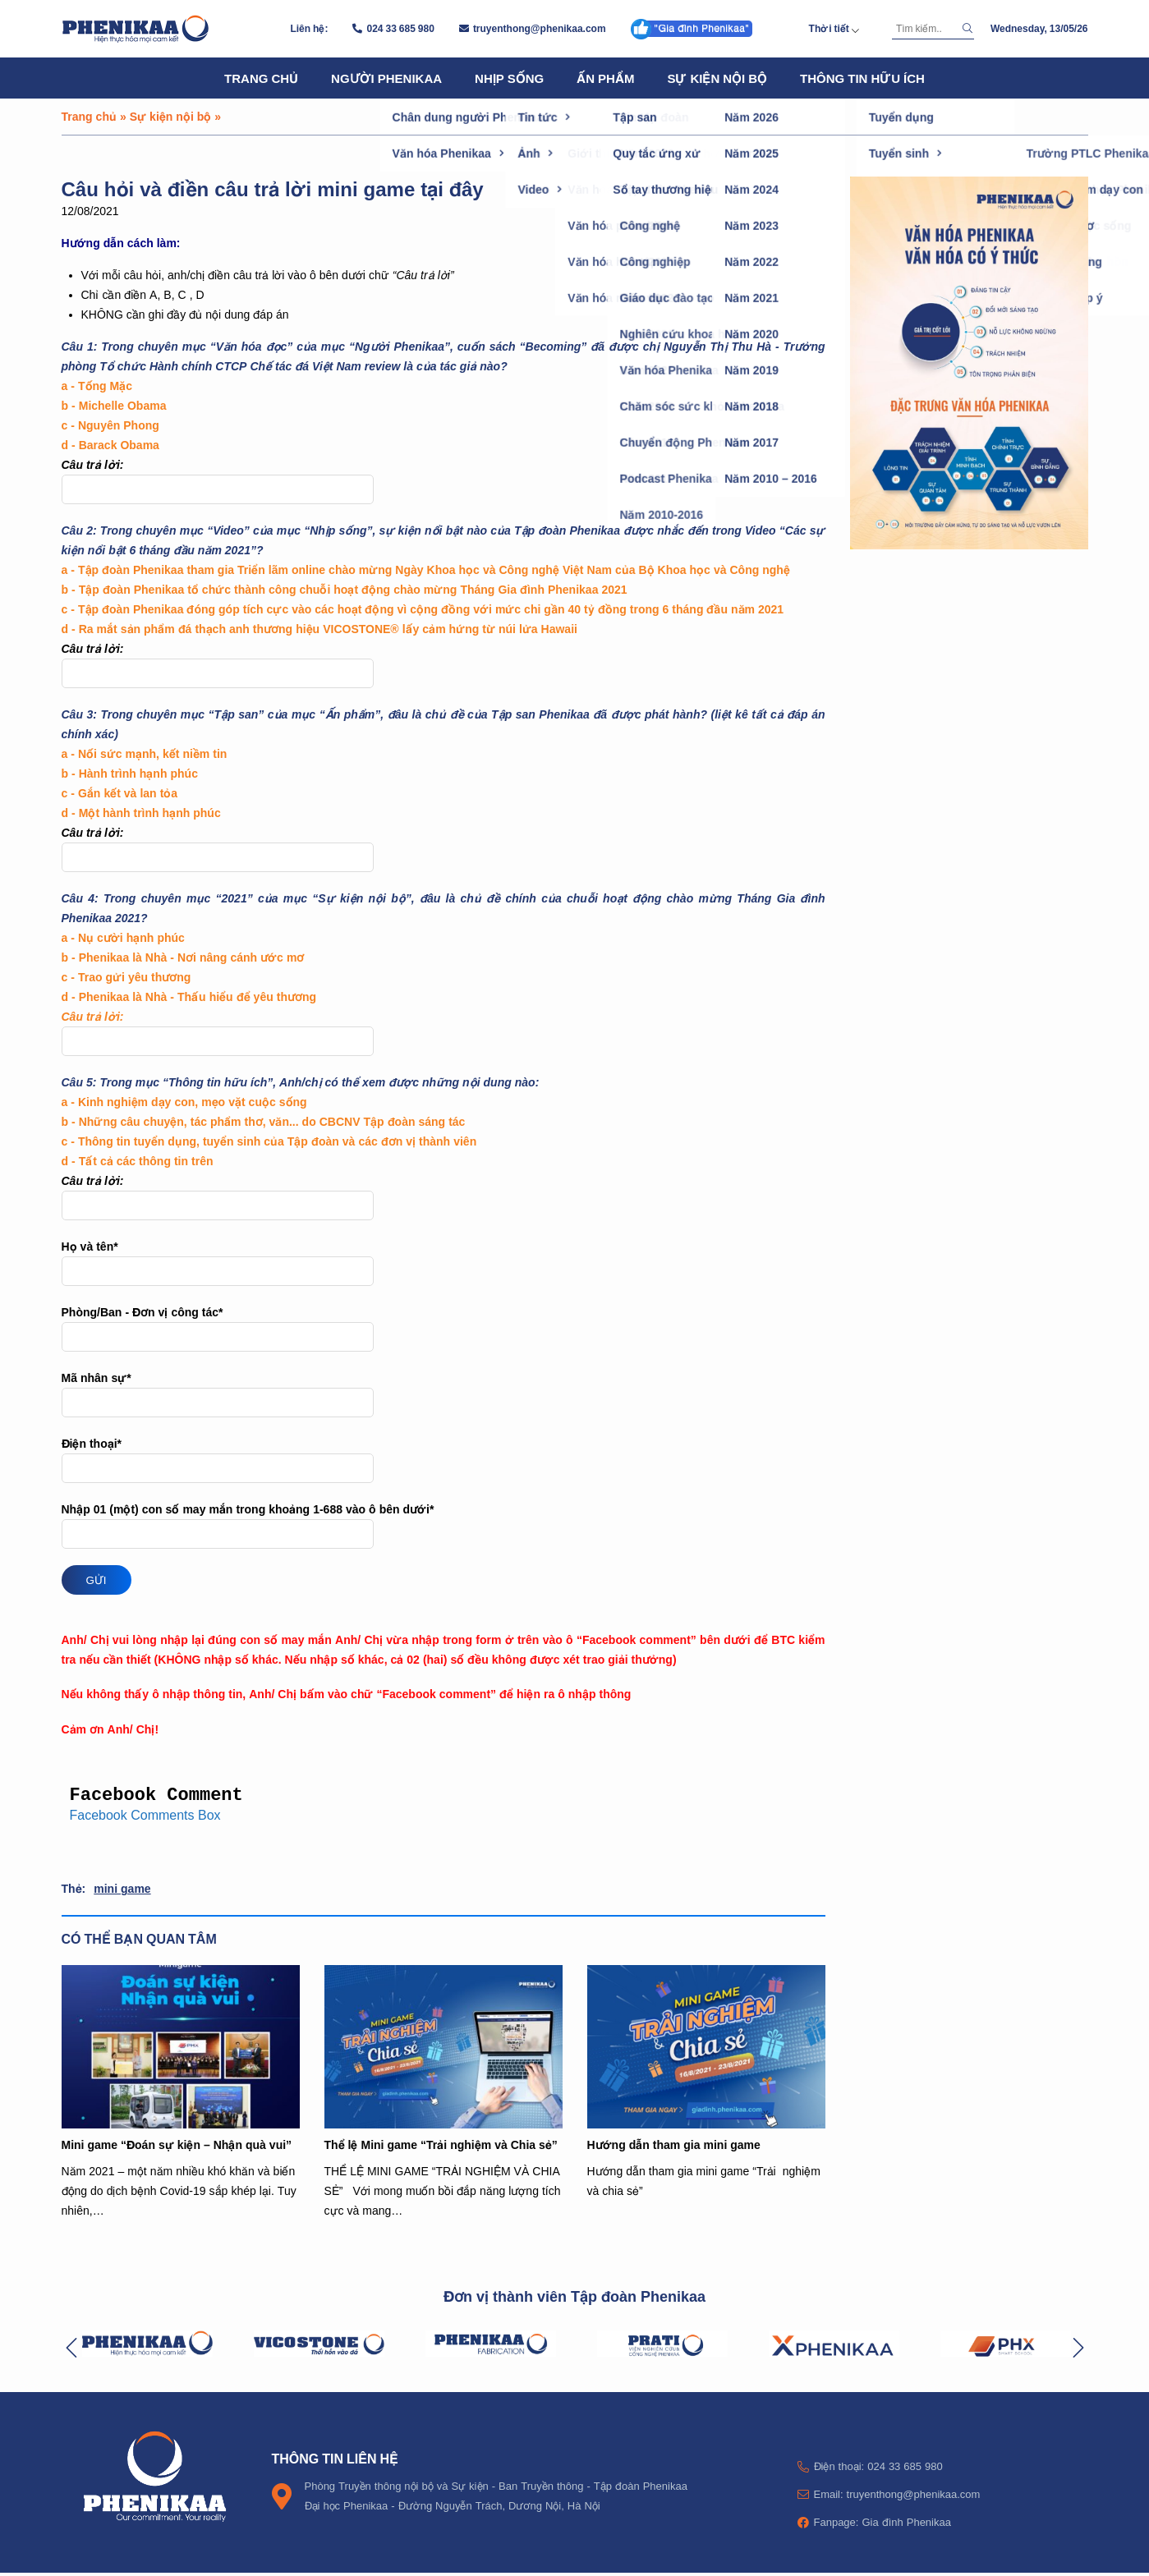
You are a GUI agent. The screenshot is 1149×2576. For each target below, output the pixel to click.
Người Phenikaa (386, 78)
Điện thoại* (443, 1459)
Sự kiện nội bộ (717, 78)
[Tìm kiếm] (925, 29)
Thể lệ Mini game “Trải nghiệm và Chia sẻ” (441, 2148)
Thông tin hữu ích (862, 78)
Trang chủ (261, 78)
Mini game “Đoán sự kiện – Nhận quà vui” (177, 2148)
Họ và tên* (443, 1262)
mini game (122, 1892)
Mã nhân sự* (443, 1394)
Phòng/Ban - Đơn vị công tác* (443, 1328)
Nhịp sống (509, 78)
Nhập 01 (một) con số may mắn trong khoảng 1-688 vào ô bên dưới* (443, 1525)
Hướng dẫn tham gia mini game (674, 2148)
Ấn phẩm (605, 78)
